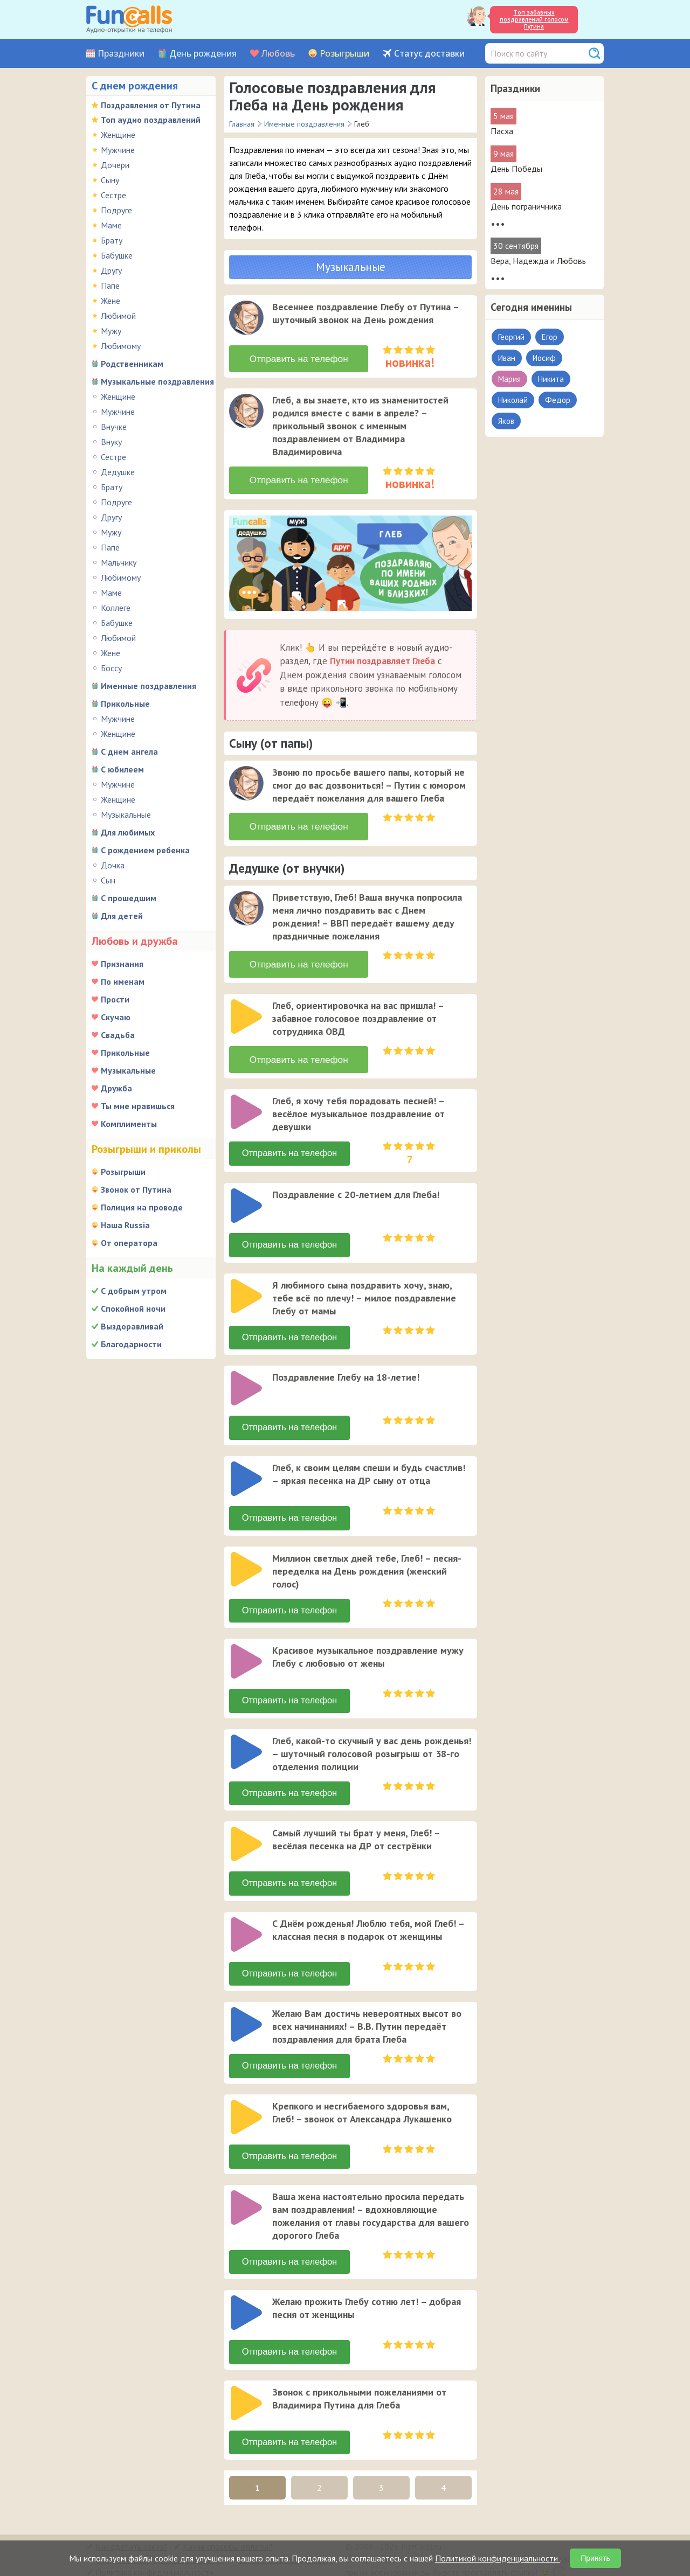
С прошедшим (128, 898)
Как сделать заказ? (131, 2525)
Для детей (122, 915)
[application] (247, 319)
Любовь (278, 53)
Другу (111, 270)
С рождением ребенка (145, 850)
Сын (108, 880)
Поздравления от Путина (151, 105)
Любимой (118, 315)
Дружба (116, 1088)
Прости (115, 999)
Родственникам (132, 363)
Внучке (114, 426)
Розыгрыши (344, 53)
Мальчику (118, 562)
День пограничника (526, 206)
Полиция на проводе (142, 1207)
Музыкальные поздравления (157, 381)
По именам (122, 981)
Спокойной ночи (133, 1308)
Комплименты (129, 1123)
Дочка (113, 865)
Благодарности (131, 1344)
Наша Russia (125, 1225)
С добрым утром (134, 1290)
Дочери (115, 164)
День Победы (516, 168)
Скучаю (115, 1017)
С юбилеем (122, 769)
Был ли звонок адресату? (286, 2538)
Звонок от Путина (136, 1189)
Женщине (118, 134)
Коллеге (115, 607)
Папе (110, 285)
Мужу (111, 330)
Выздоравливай (132, 1326)
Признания (122, 963)
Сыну (110, 180)
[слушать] (246, 318)
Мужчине (118, 149)
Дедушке (118, 472)
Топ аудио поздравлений (151, 119)
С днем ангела (129, 751)
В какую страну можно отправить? (159, 2538)
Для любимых (128, 832)
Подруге (116, 210)
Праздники (121, 53)
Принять (595, 2558)
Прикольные (125, 703)
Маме (111, 225)
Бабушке (117, 255)
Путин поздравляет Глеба (382, 654)
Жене (110, 300)
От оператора (129, 1242)
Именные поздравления (148, 685)
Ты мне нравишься (138, 1106)
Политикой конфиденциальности (497, 2558)
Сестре (113, 195)
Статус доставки (429, 53)
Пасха (502, 131)
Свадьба (118, 1034)
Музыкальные (126, 814)
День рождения (203, 53)
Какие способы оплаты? (227, 2525)
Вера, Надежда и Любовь (538, 260)
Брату (111, 240)
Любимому (121, 345)
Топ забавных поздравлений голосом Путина (534, 19)
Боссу (111, 668)
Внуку (111, 441)
